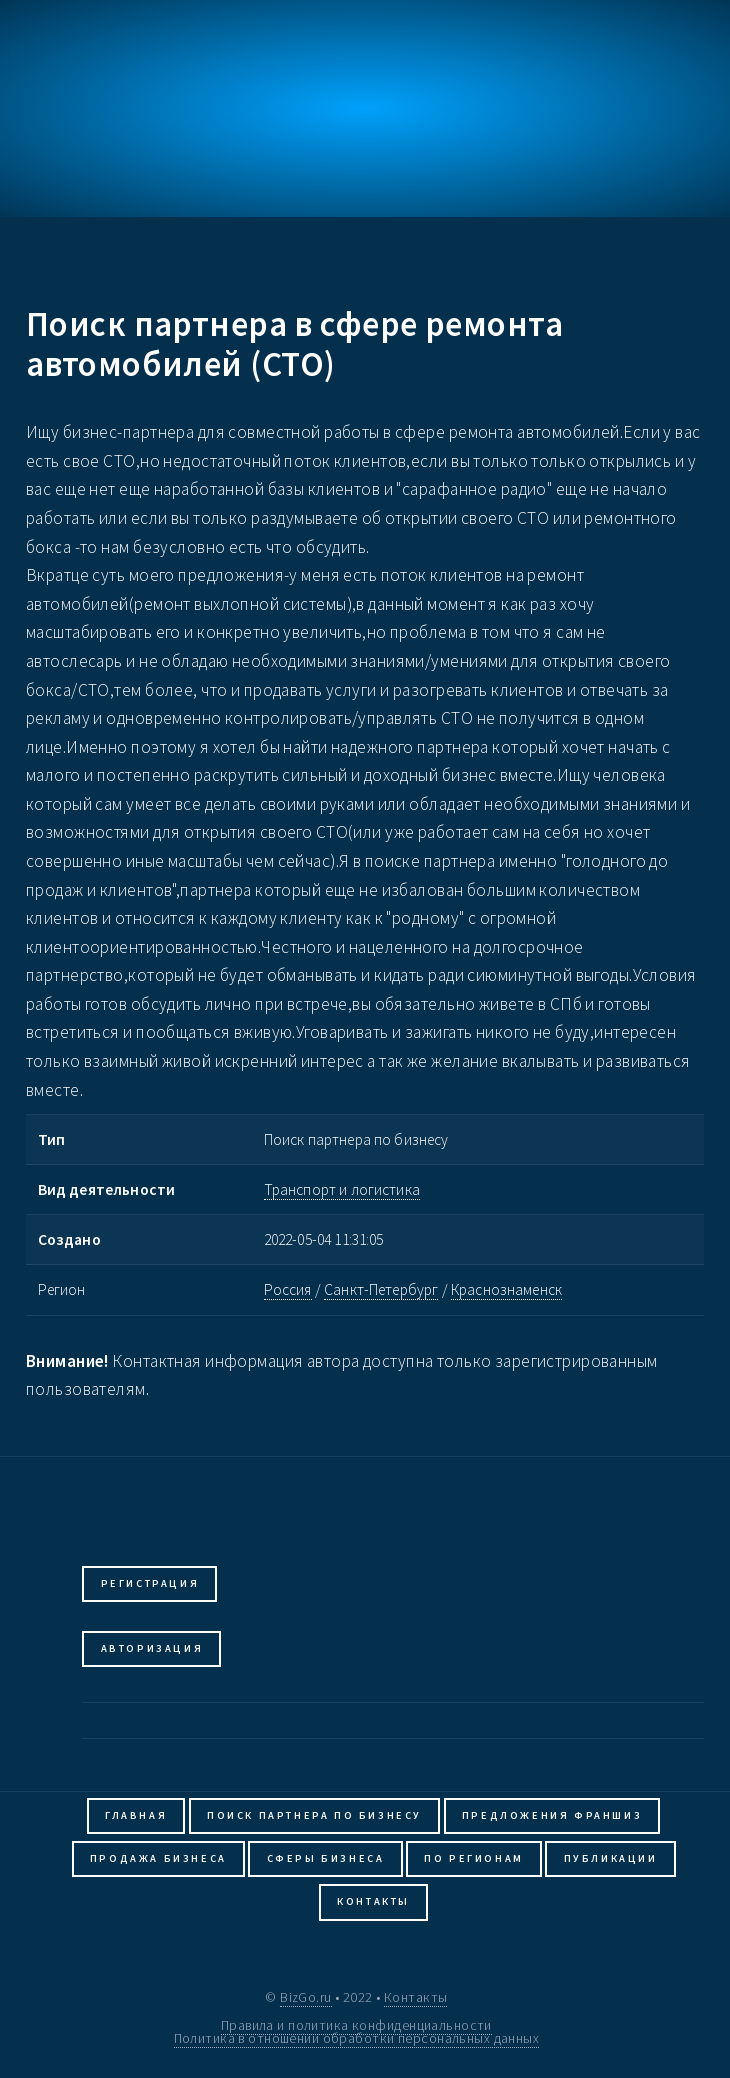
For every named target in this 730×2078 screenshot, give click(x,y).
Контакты (373, 1901)
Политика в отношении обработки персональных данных (357, 2038)
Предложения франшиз (552, 1815)
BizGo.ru (305, 1997)
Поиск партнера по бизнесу (314, 1815)
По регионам (474, 1858)
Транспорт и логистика (342, 1189)
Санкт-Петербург (381, 1289)
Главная (136, 1815)
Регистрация (150, 1583)
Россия (288, 1289)
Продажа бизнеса (158, 1858)
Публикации (611, 1858)
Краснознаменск (506, 1289)
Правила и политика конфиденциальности (356, 2025)
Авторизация (152, 1648)
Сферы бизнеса (326, 1858)
